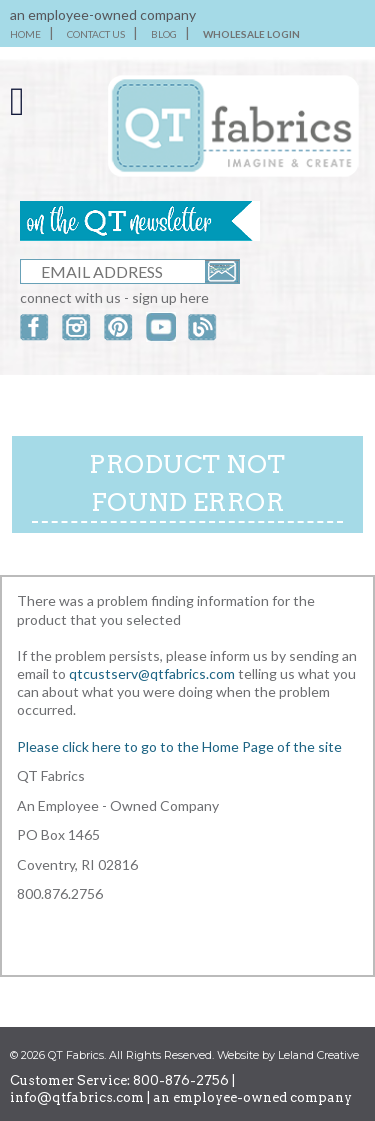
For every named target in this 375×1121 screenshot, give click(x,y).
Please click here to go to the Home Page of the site (179, 746)
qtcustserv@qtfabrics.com (153, 673)
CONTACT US (96, 34)
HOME (25, 34)
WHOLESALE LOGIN (251, 34)
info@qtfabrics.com (77, 1097)
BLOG (164, 34)
